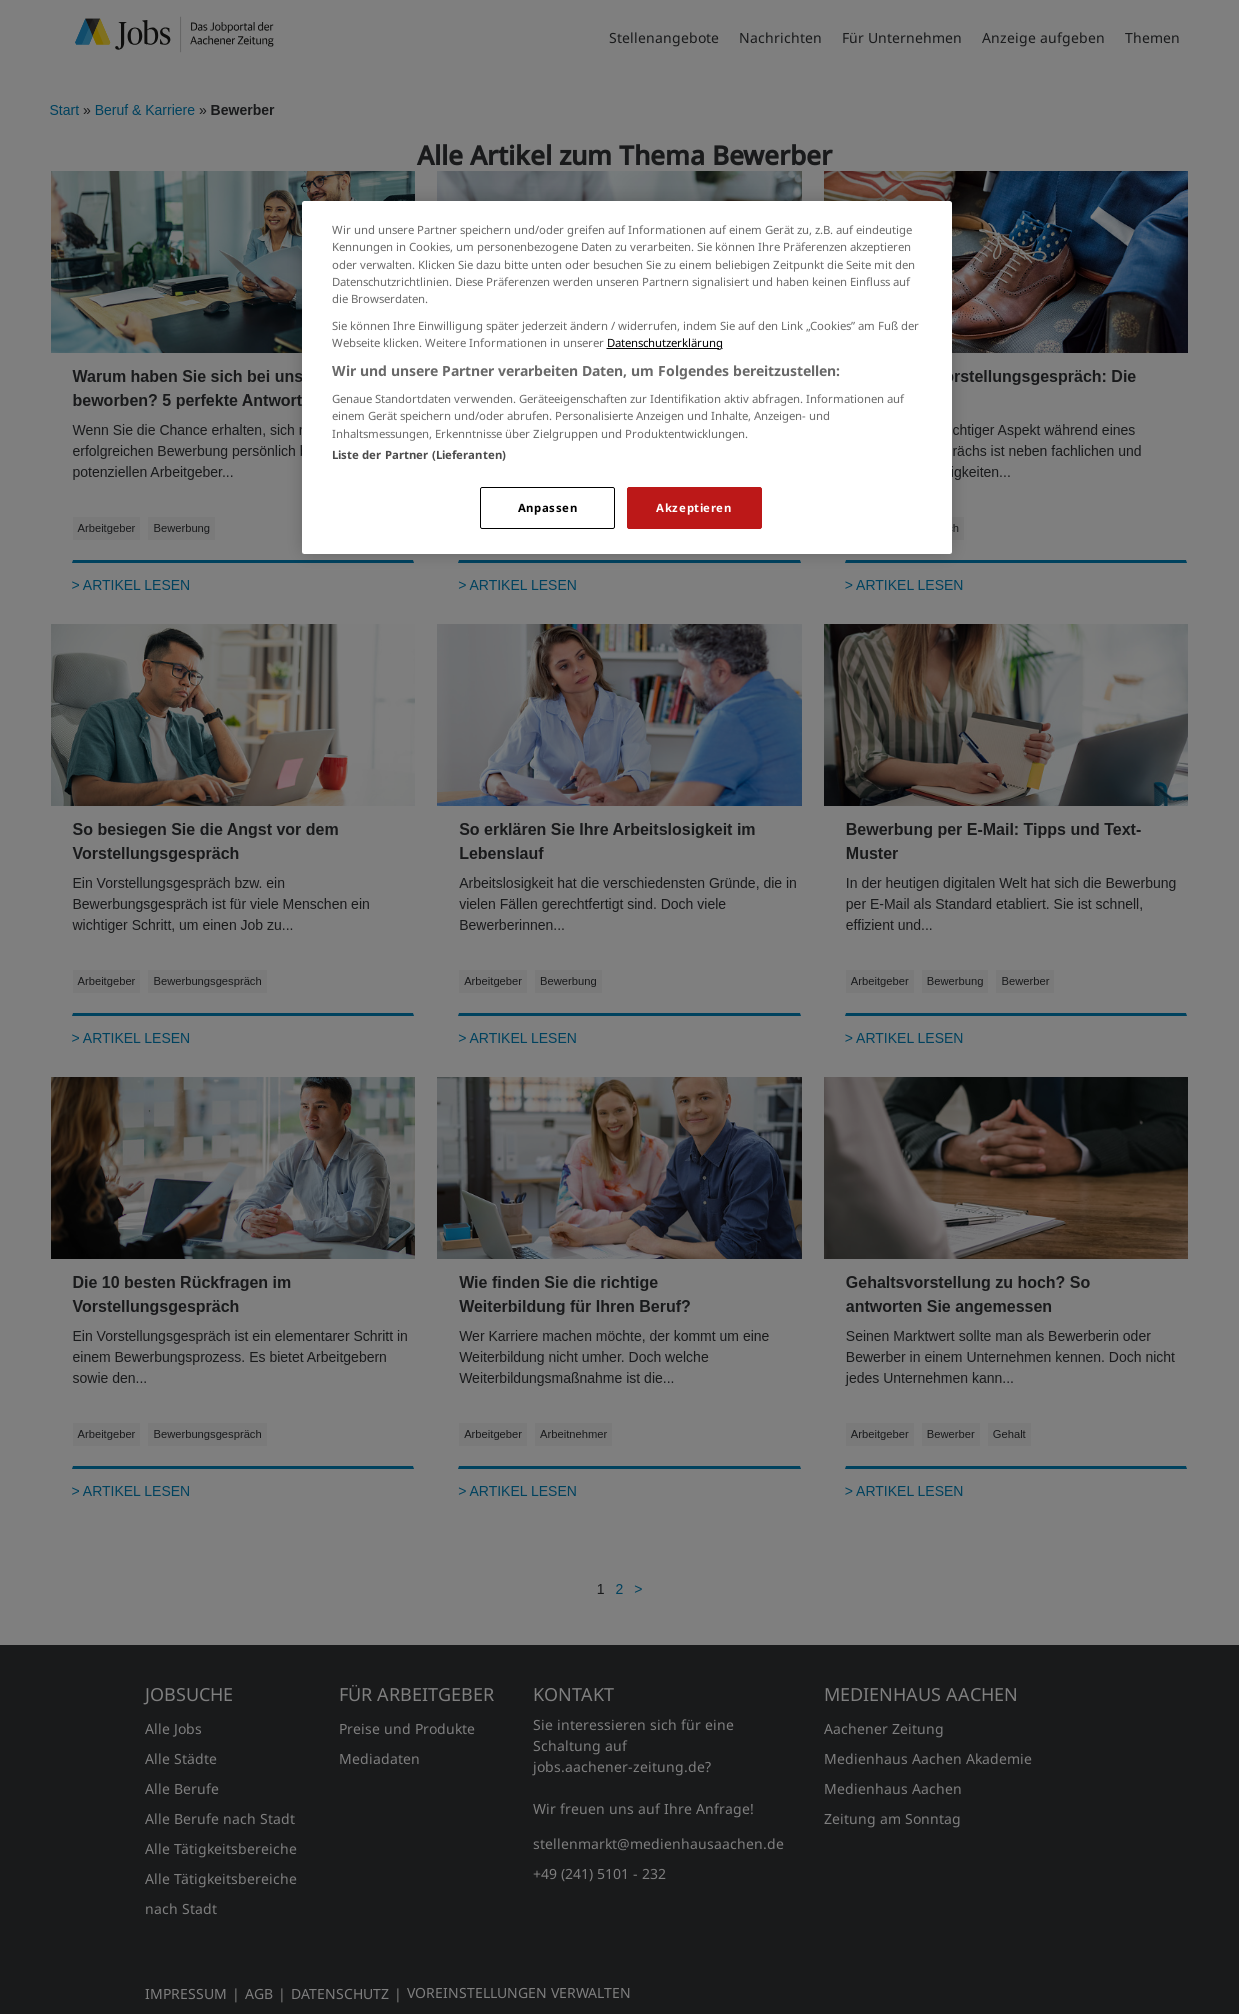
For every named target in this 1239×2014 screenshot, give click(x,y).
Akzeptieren (693, 507)
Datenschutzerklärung (665, 342)
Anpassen (548, 507)
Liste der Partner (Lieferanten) (419, 454)
